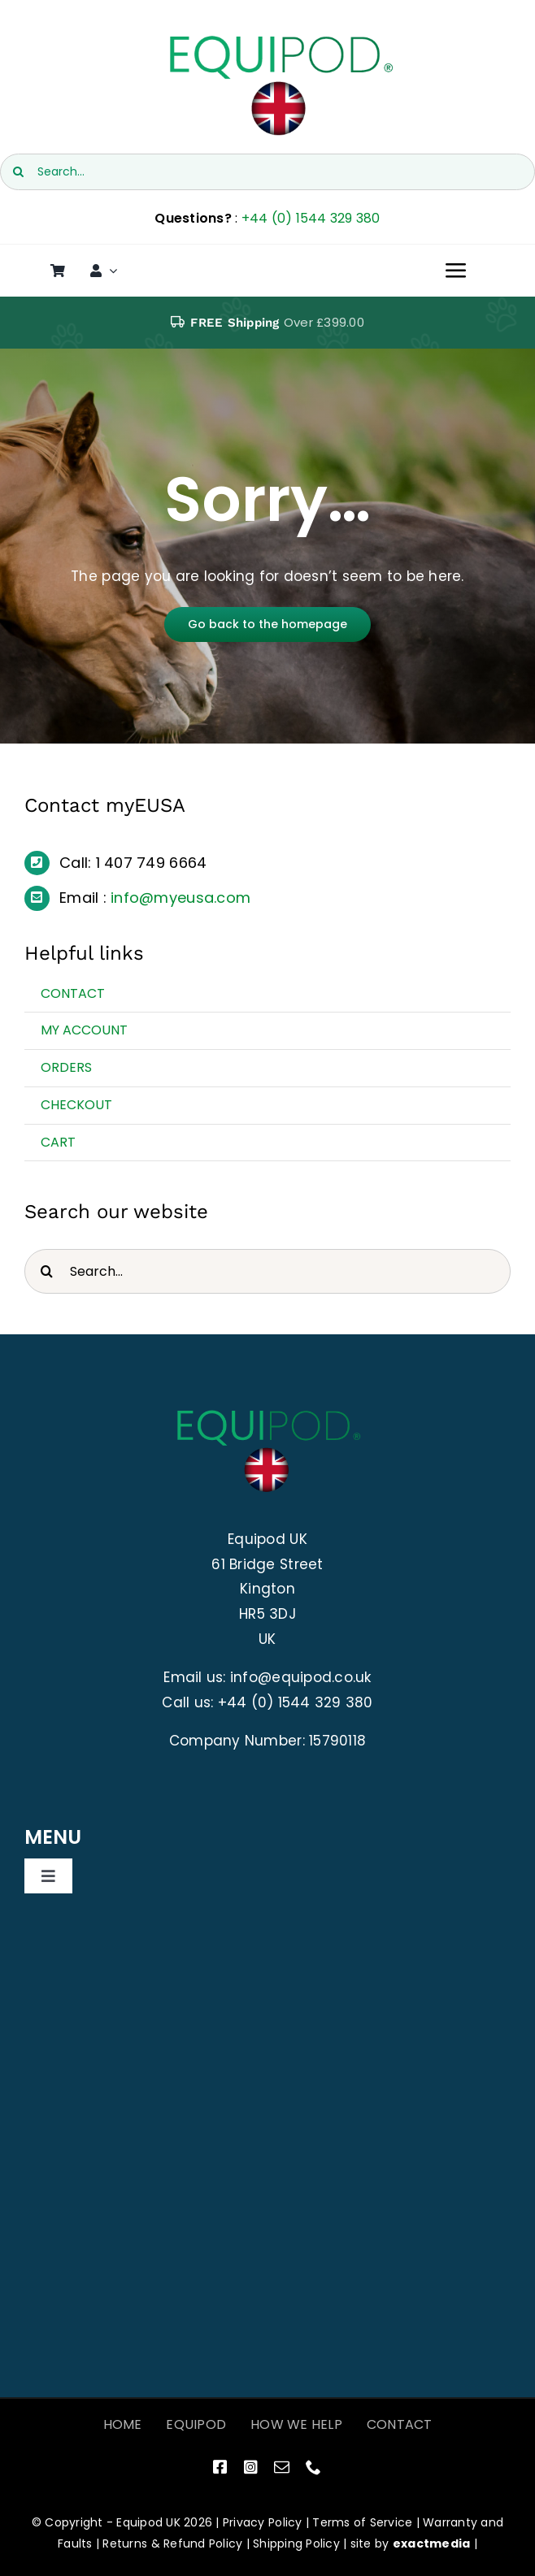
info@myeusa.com (180, 897)
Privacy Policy (262, 2522)
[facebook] (220, 2466)
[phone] (313, 2466)
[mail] (281, 2466)
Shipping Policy (296, 2543)
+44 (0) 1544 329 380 (311, 218)
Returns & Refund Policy (172, 2543)
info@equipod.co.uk (301, 1677)
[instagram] (251, 2466)
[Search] (18, 172)
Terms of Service (362, 2522)
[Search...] (267, 172)
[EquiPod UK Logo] (280, 39)
